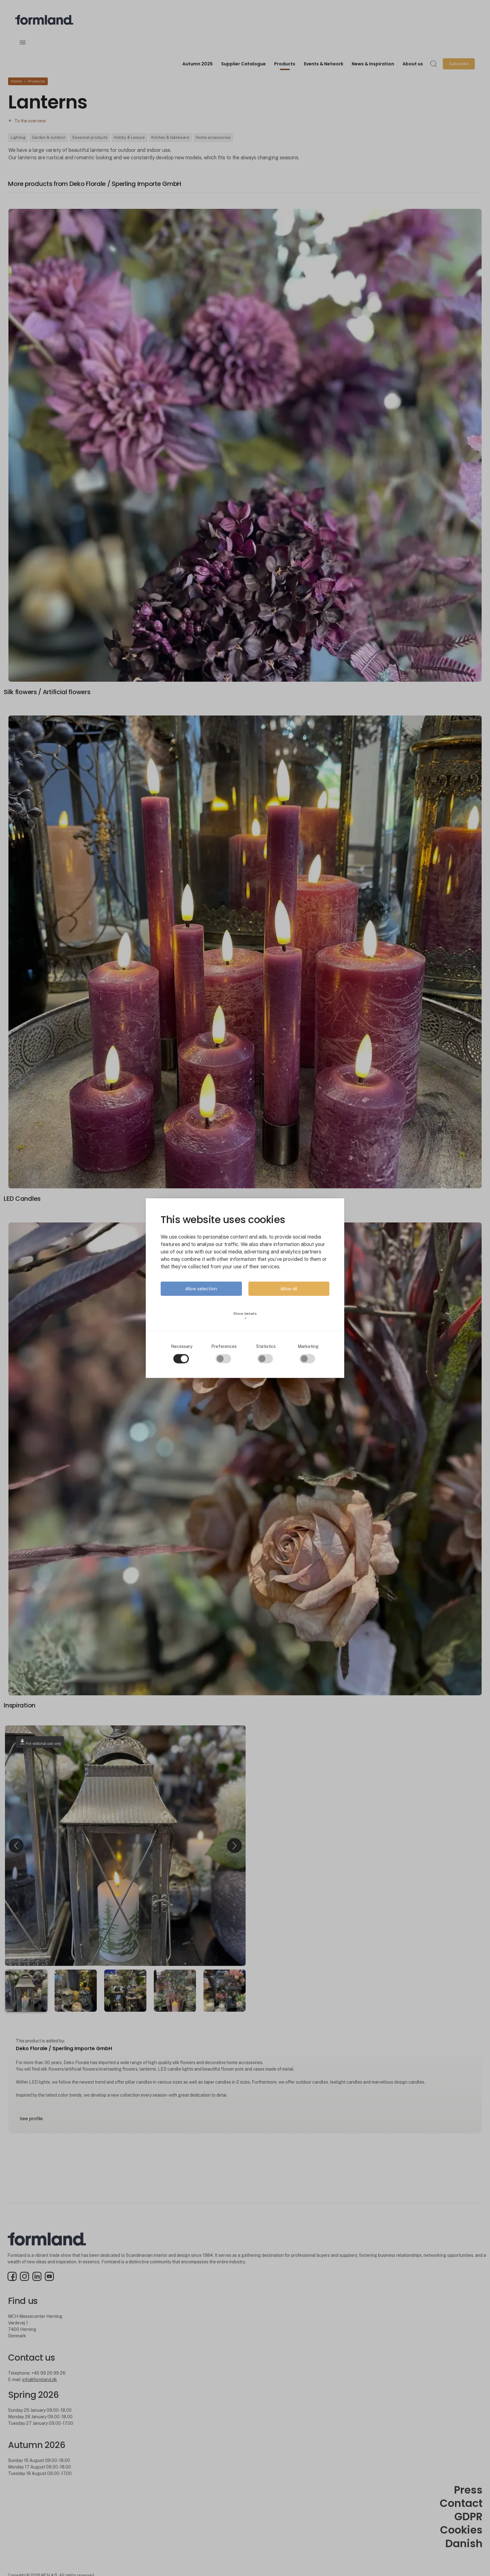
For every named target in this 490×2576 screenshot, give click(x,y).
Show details (245, 1315)
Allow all (288, 1288)
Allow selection (201, 1288)
